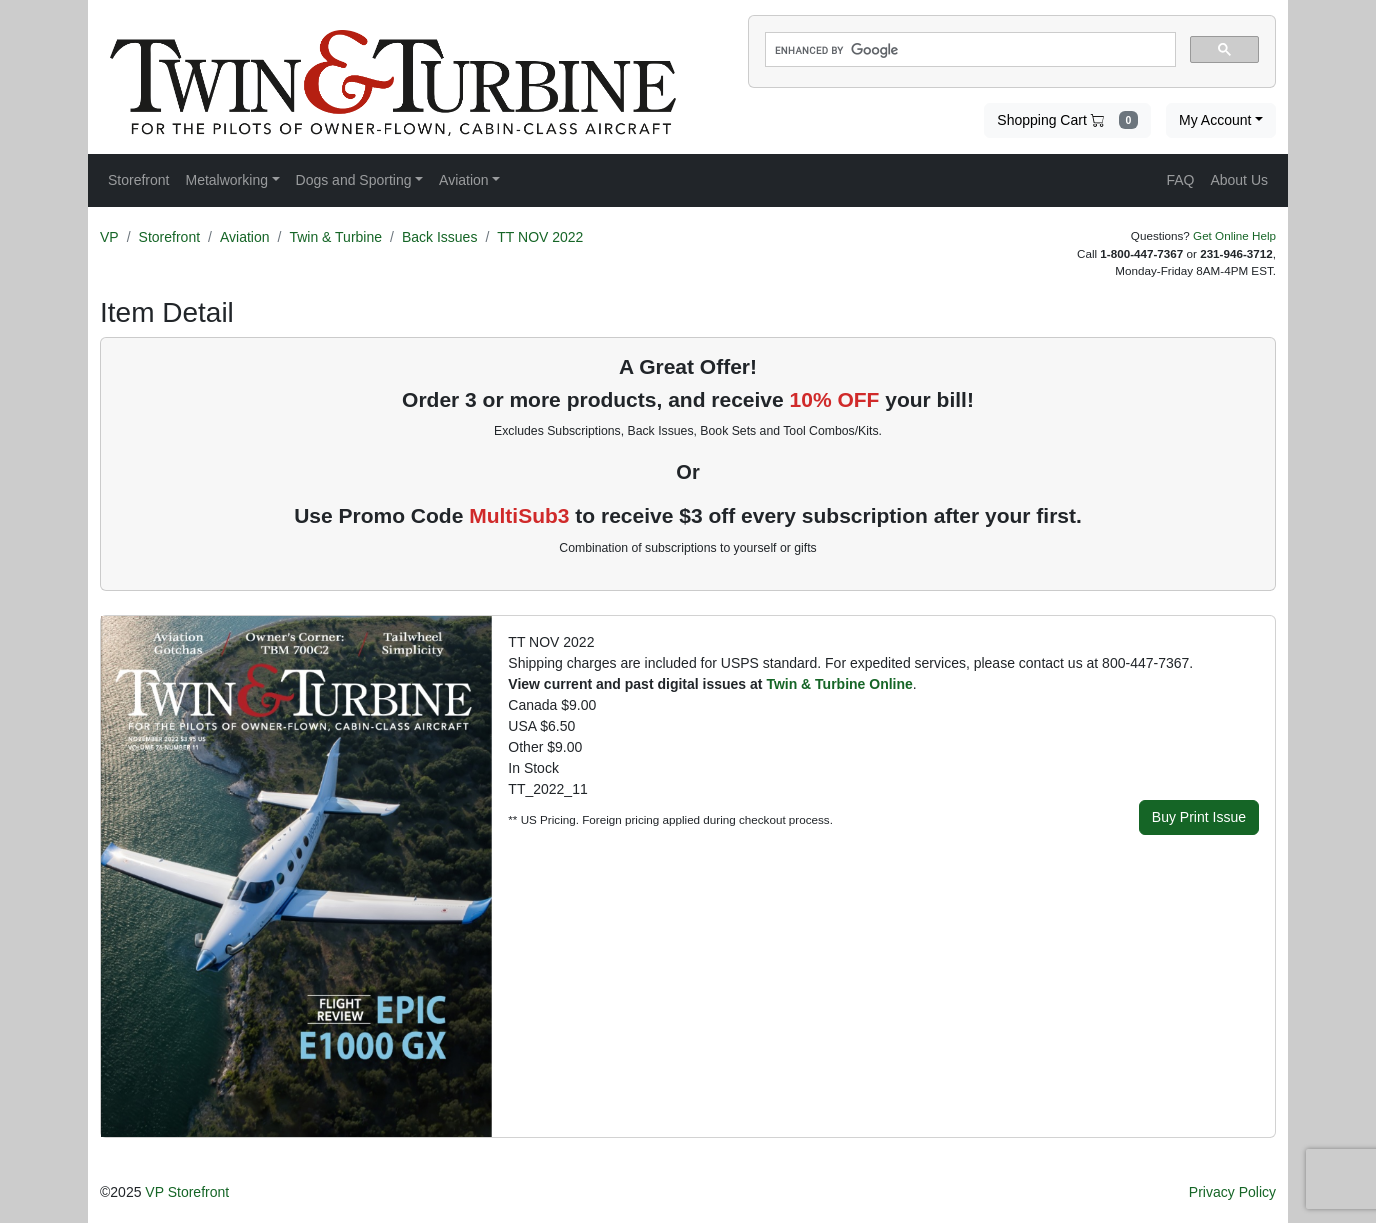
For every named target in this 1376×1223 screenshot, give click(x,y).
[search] (968, 50)
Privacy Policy (1232, 1192)
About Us (1239, 180)
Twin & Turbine (335, 237)
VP (109, 237)
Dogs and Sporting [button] (354, 180)
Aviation (245, 237)
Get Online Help (1234, 235)
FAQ (1180, 180)
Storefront (169, 237)
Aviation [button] (464, 180)
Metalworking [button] (226, 180)
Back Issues (439, 237)
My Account (1215, 120)
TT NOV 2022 (540, 237)
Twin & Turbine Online (839, 684)
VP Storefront (187, 1192)
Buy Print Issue (1199, 817)
